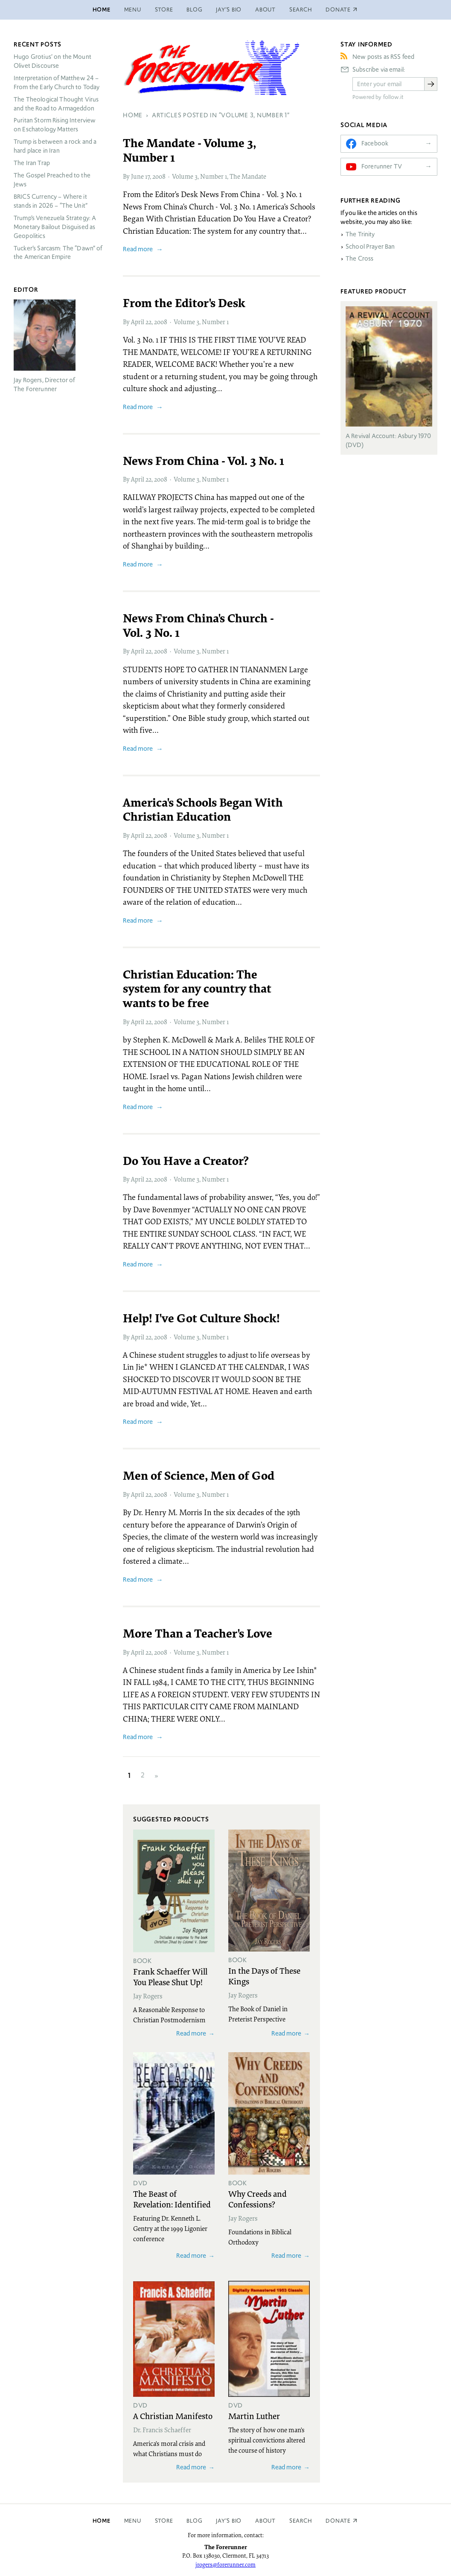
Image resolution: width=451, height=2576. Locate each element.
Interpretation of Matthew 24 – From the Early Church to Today (57, 82)
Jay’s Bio (229, 10)
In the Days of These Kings (264, 1975)
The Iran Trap (32, 163)
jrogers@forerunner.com (225, 2564)
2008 (159, 176)
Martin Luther (254, 2415)
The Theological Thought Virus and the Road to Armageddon (56, 104)
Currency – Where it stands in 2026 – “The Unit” (50, 201)
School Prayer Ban (370, 246)
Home (102, 10)
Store (164, 10)
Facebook (374, 143)
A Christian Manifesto (172, 2415)
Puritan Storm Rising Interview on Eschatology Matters (55, 125)
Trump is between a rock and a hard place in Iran (55, 146)
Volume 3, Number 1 (199, 176)
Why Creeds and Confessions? (257, 2199)
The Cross (359, 258)
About (265, 10)
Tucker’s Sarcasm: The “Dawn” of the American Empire (58, 252)
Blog (194, 10)
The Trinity (360, 234)
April (137, 321)
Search (300, 10)
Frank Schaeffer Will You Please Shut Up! (170, 1976)
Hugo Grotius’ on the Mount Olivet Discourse (52, 61)
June (137, 176)
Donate (338, 2521)
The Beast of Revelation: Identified (172, 2199)
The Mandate (248, 176)
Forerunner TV (381, 166)
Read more (138, 248)
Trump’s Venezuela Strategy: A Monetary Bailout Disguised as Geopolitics (55, 227)
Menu (132, 10)
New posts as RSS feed (383, 56)
